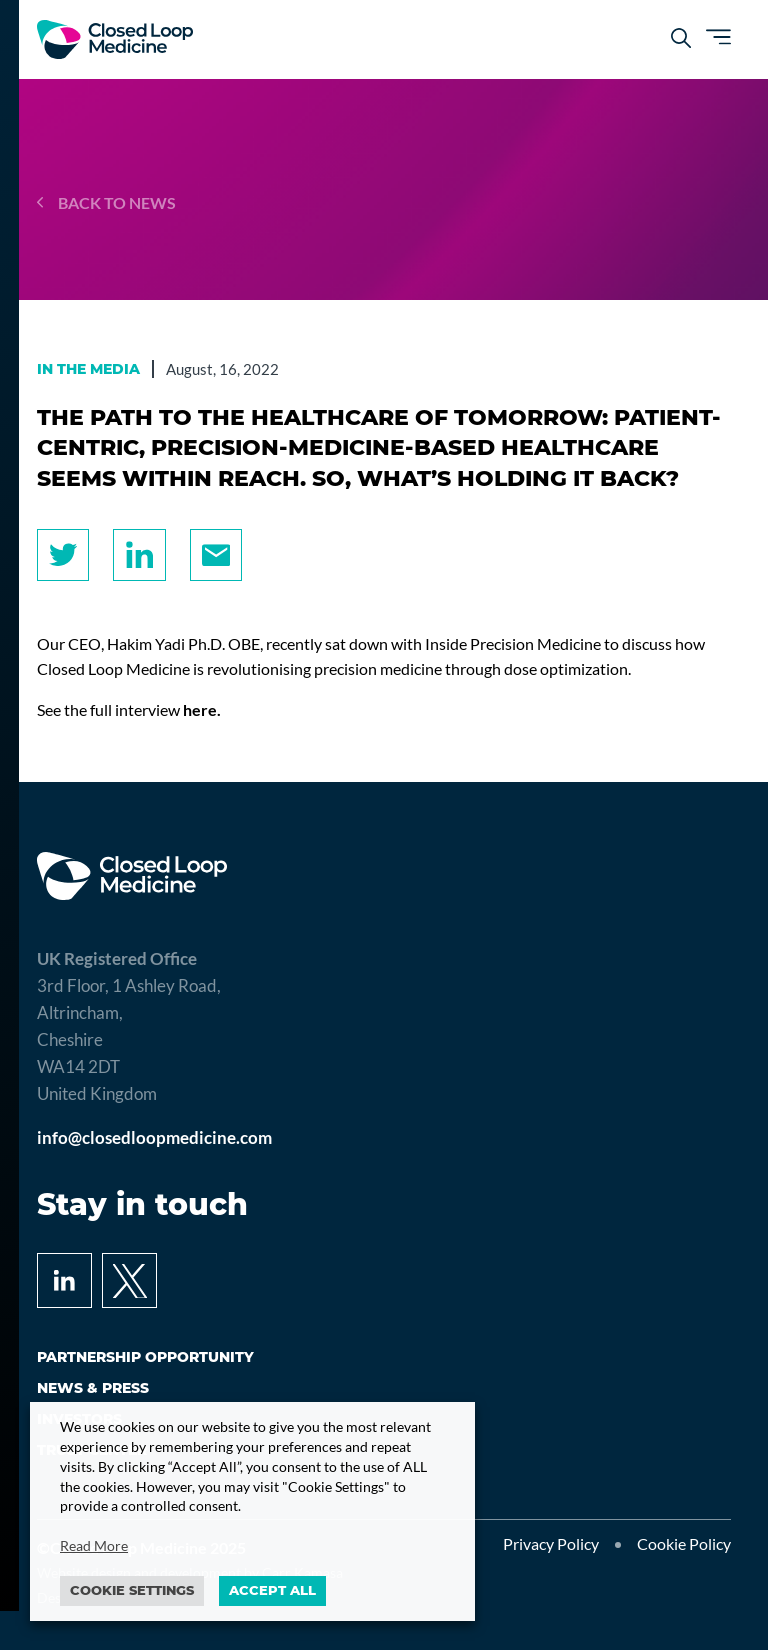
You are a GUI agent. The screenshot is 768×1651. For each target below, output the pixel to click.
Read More (94, 1545)
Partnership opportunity (145, 1358)
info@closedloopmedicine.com (154, 1138)
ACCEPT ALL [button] (272, 1590)
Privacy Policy (551, 1545)
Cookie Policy (684, 1545)
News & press (93, 1389)
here (200, 710)
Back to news (106, 202)
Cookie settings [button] (132, 1590)
